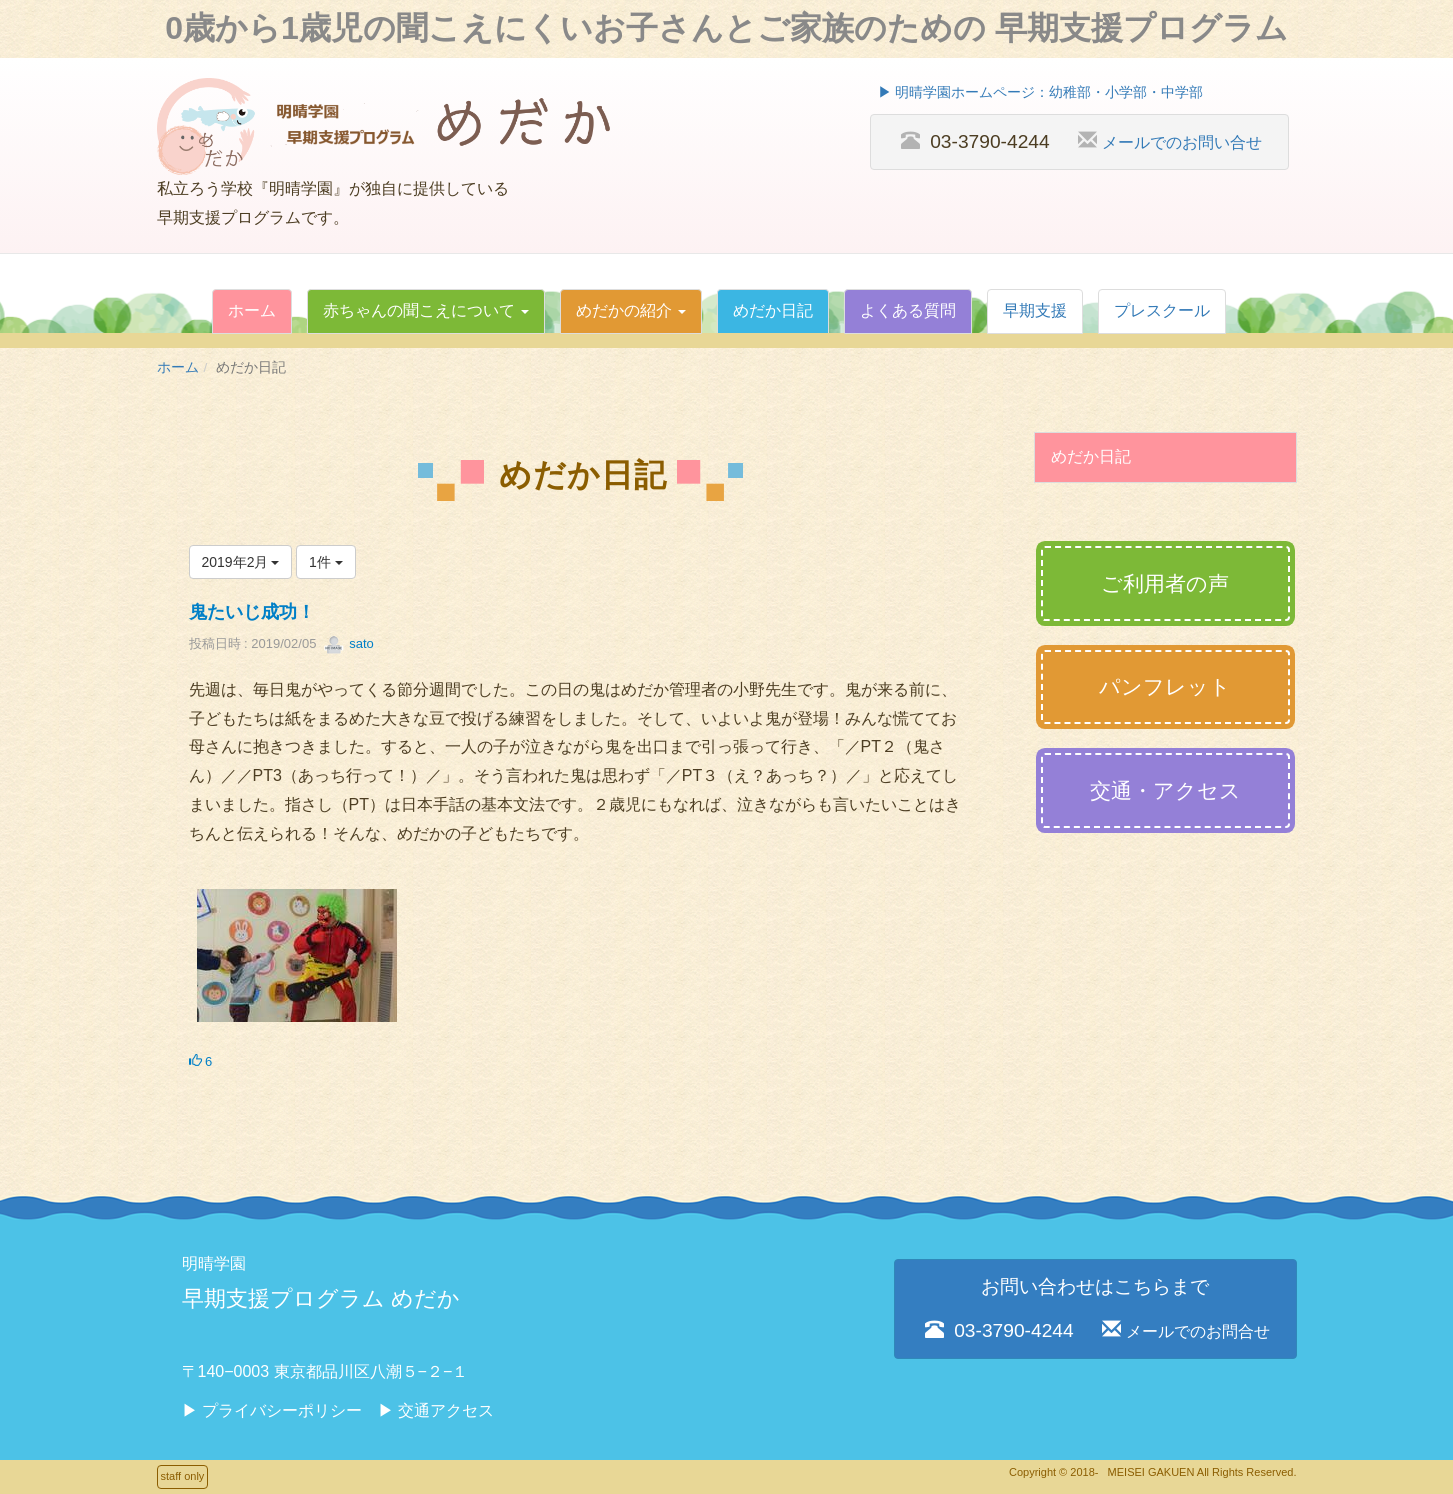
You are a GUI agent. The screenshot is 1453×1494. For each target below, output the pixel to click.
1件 (326, 562)
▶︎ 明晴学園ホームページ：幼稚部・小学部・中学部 (1041, 92)
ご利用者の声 (1165, 583)
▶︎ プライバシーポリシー (272, 1410)
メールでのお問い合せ (1182, 142)
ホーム (178, 367)
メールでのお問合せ (1198, 1331)
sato (349, 643)
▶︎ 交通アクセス (436, 1410)
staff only (183, 1476)
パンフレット (1165, 686)
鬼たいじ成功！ (252, 612)
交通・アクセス (1165, 790)
